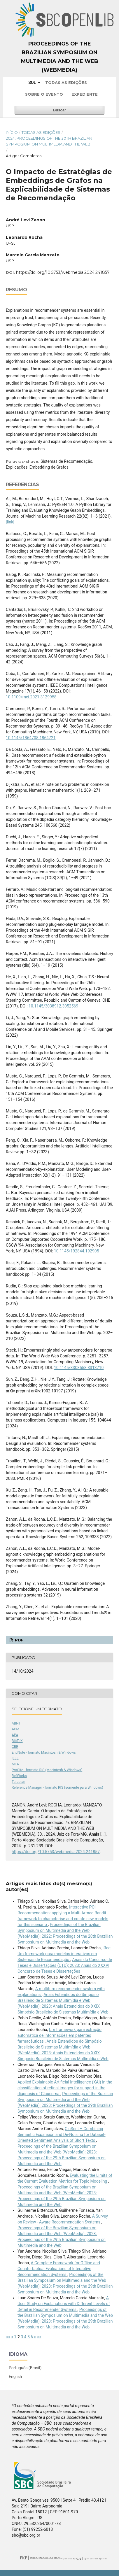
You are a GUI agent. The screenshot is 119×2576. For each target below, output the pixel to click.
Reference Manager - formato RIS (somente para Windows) (57, 1787)
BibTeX (17, 1741)
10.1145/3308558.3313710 (79, 1367)
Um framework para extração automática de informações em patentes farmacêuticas (60, 2035)
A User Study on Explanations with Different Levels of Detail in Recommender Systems (64, 2303)
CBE (15, 1747)
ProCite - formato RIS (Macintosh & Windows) (47, 1770)
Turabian (18, 1782)
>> (39, 2337)
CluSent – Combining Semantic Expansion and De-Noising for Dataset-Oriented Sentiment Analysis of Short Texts (62, 2134)
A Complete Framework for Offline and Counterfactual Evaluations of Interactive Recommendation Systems (59, 2268)
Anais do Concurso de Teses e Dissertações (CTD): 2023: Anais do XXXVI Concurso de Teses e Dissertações (65, 1965)
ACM (15, 1729)
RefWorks (19, 1776)
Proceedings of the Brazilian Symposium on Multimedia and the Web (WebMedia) (59, 57)
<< (8, 2337)
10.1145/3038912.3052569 (53, 1006)
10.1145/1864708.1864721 (31, 737)
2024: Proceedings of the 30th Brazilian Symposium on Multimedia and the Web (49, 141)
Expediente (84, 94)
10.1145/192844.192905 (76, 1251)
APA (15, 1735)
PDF (19, 1640)
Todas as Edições (66, 82)
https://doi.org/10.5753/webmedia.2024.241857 (63, 272)
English (15, 2376)
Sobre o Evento (44, 94)
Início (12, 132)
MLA (15, 1764)
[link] (10, 522)
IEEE (15, 1758)
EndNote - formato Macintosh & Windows (44, 1752)
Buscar (59, 110)
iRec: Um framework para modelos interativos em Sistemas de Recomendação (64, 1954)
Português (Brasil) (25, 2367)
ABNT (16, 1723)
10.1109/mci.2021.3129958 (31, 697)
